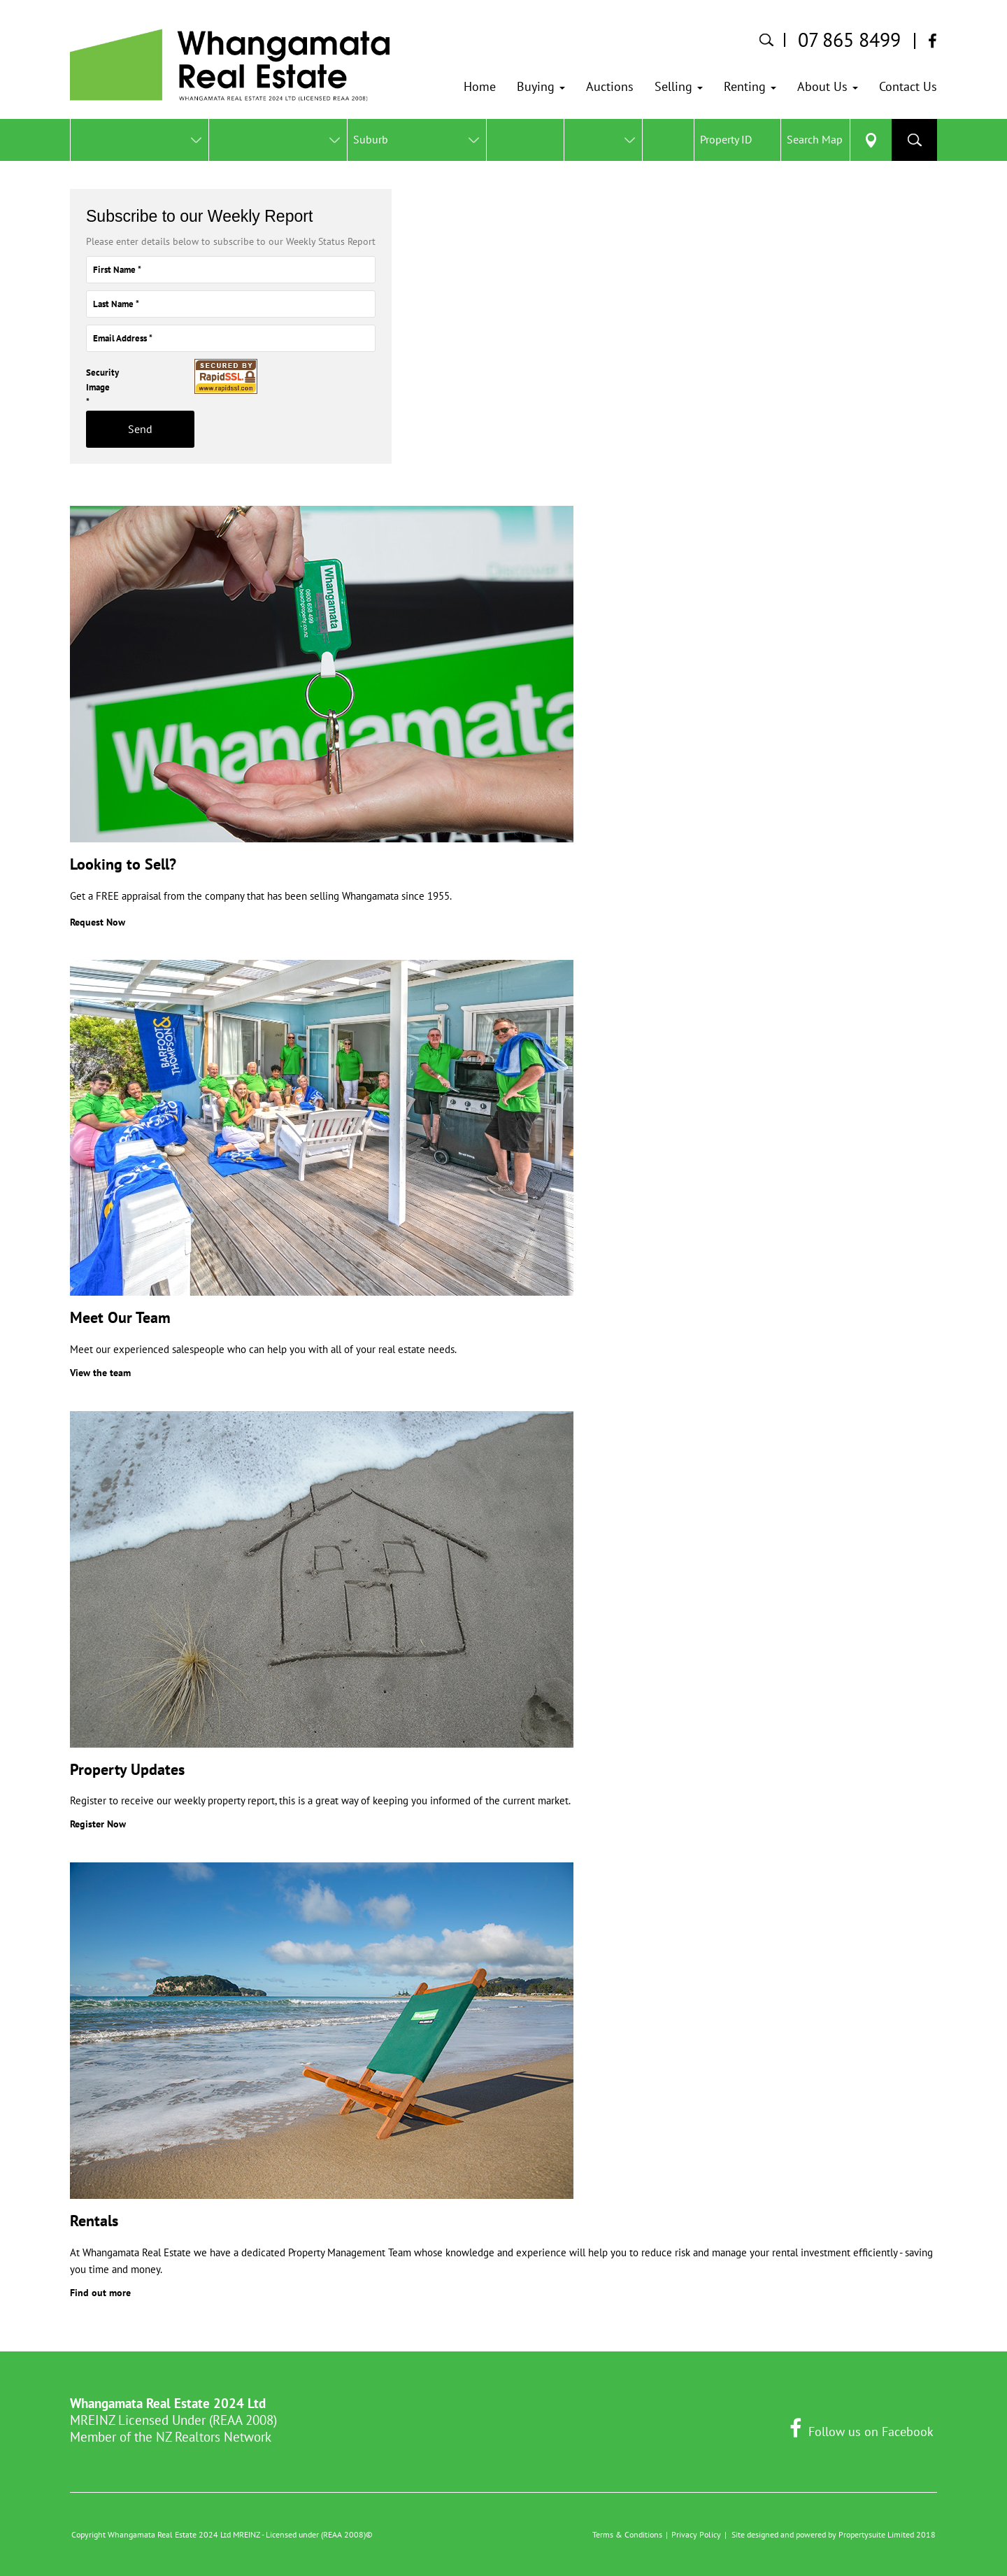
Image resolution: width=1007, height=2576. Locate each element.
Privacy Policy (696, 2534)
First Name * (117, 270)
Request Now (97, 922)
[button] (541, 86)
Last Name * (116, 304)
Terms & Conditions (627, 2534)
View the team (100, 1372)
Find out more (100, 2292)
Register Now (98, 1824)
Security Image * (82, 387)
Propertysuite (861, 2534)
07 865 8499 (849, 40)
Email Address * (122, 338)
